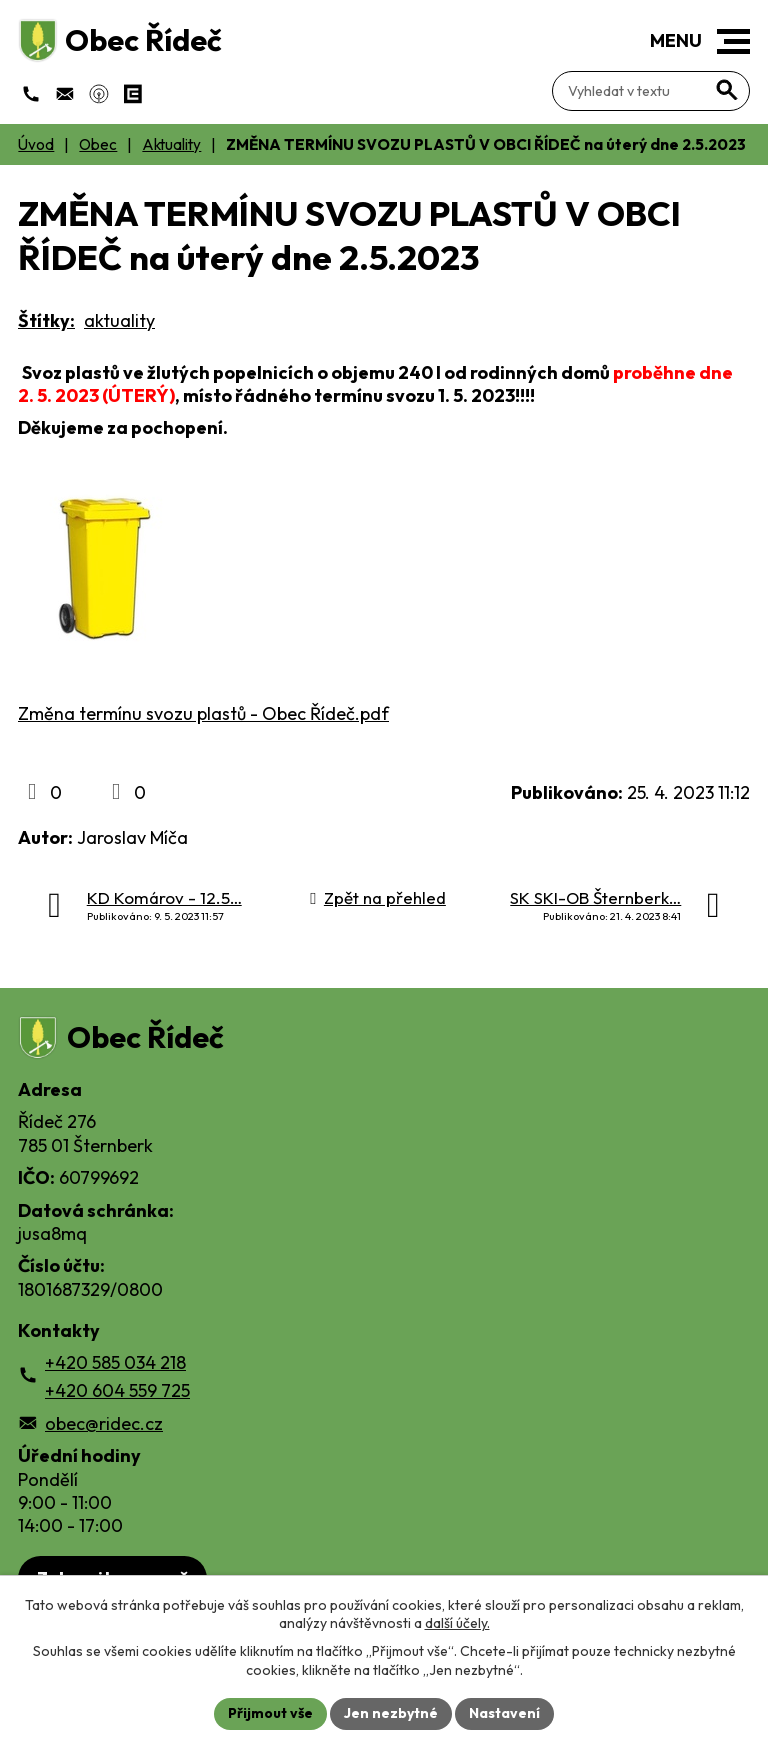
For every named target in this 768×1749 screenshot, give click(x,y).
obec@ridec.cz (104, 1423)
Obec (98, 144)
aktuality (119, 320)
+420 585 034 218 (115, 1362)
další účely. (457, 1623)
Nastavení (504, 1713)
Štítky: (46, 320)
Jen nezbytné (391, 1713)
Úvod (36, 144)
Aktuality (171, 144)
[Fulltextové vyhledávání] (651, 91)
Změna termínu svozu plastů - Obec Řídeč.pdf (203, 713)
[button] (733, 41)
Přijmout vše (270, 1713)
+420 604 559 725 (117, 1390)
